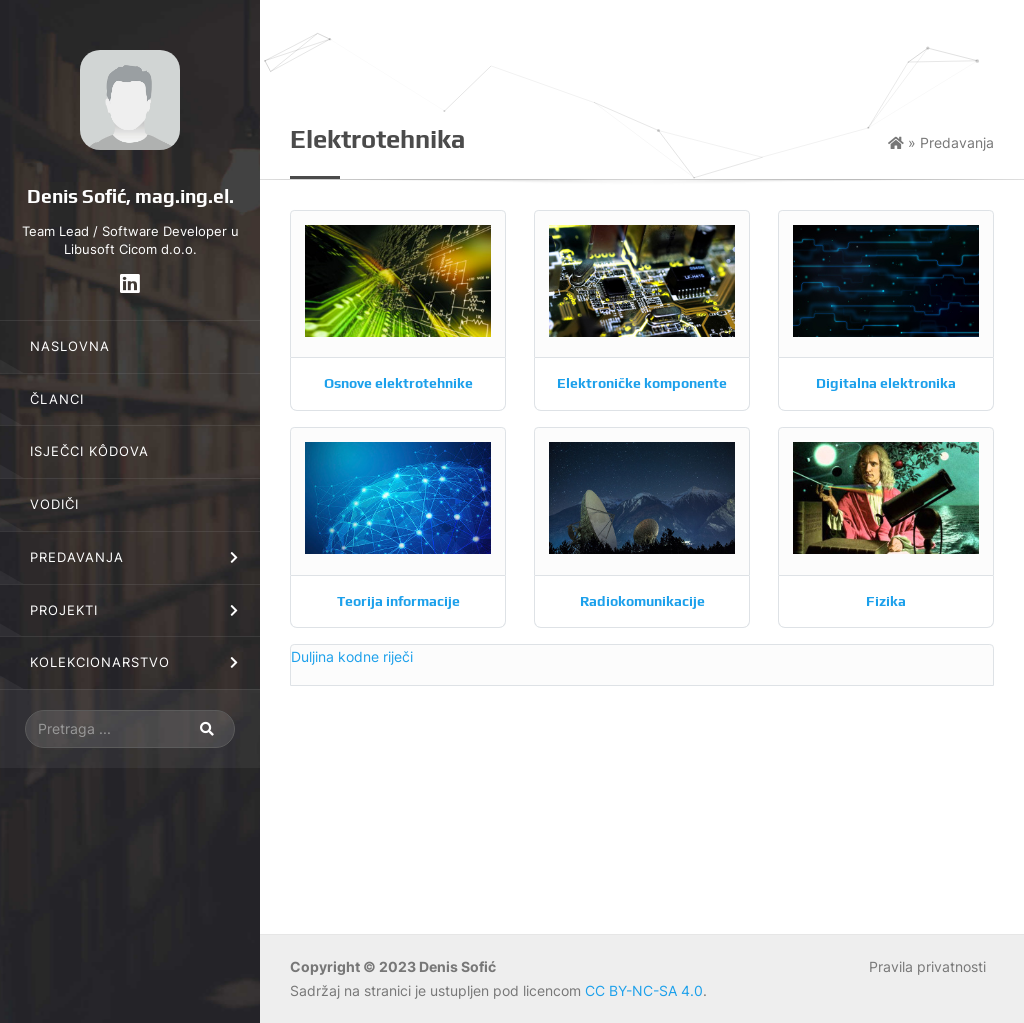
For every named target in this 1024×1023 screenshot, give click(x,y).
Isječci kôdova (89, 451)
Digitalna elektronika (886, 383)
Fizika (886, 601)
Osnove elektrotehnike (398, 383)
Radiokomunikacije (642, 601)
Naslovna (70, 346)
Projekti (64, 610)
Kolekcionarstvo (100, 662)
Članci (57, 399)
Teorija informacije (398, 601)
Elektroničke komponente (642, 383)
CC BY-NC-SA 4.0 (644, 990)
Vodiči (54, 504)
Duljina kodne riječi (352, 656)
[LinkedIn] (130, 283)
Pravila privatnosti (927, 966)
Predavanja (77, 557)
